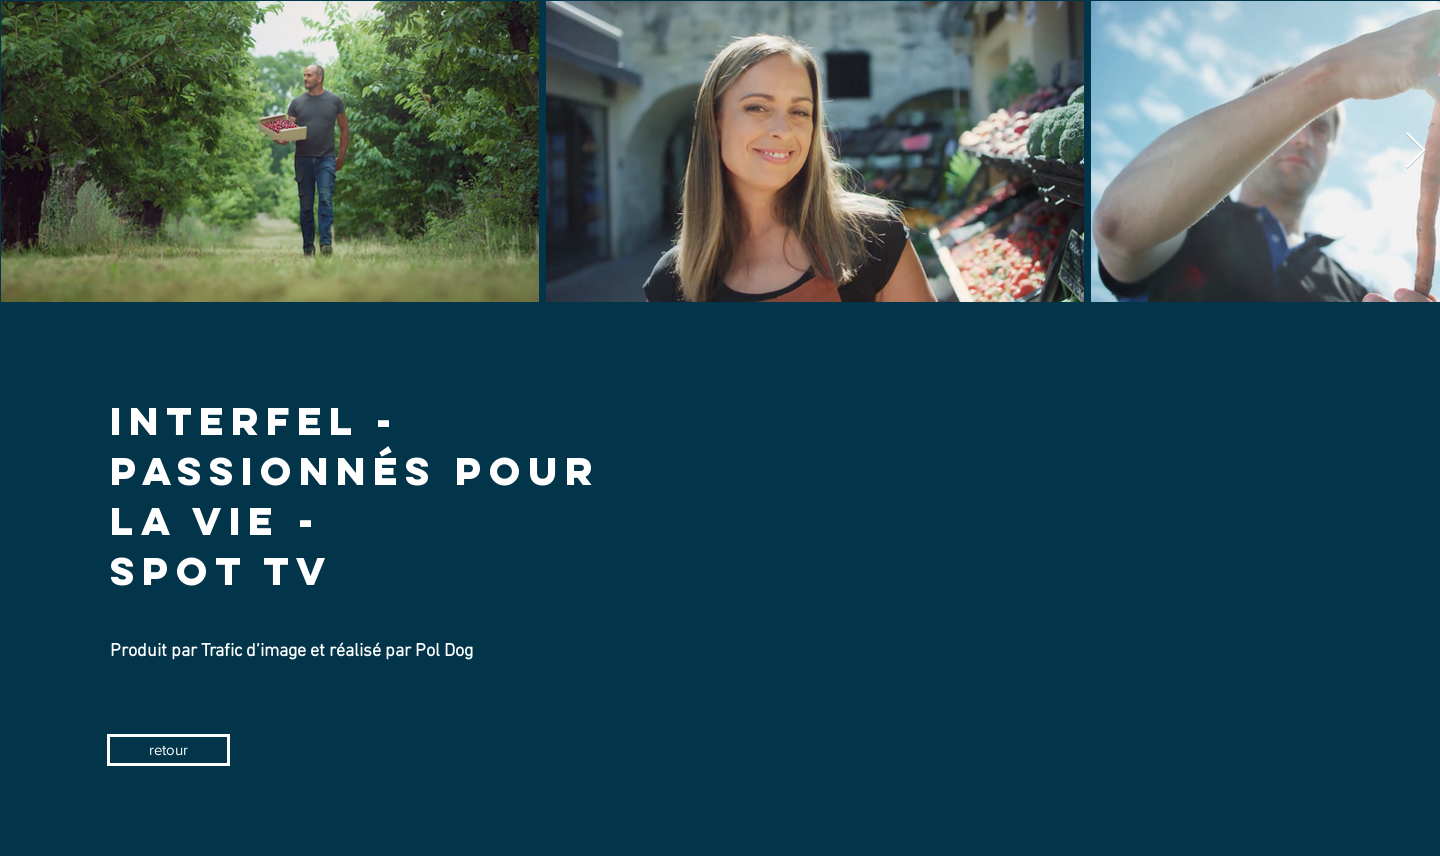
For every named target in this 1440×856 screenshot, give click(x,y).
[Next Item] (1415, 151)
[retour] (168, 750)
